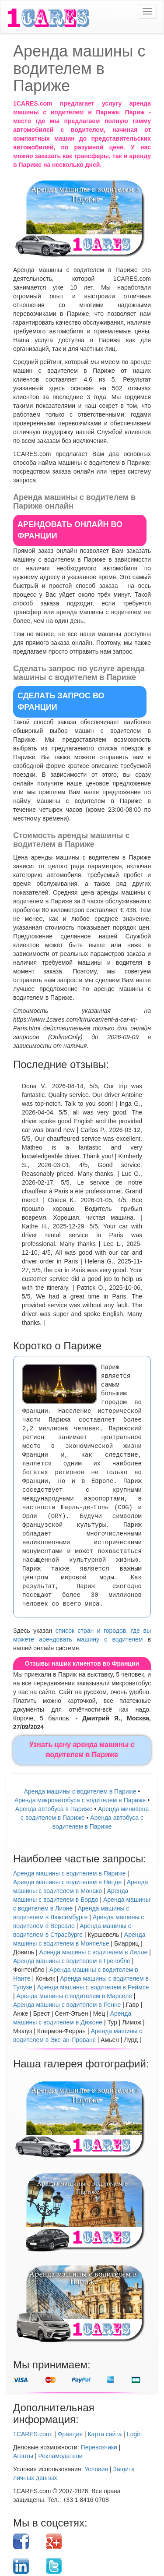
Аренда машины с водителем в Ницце (67, 1882)
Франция (70, 2434)
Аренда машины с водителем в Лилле (93, 1952)
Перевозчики (99, 2447)
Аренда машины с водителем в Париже (80, 1791)
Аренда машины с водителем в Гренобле (71, 1960)
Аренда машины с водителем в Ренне (67, 2004)
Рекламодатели (60, 2455)
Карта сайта (104, 2434)
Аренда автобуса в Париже (54, 1808)
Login (134, 2434)
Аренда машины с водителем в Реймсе (93, 1987)
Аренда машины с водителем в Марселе (74, 1995)
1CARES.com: (32, 2434)
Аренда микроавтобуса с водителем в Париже (80, 1800)
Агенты (23, 2455)
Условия (96, 2469)
